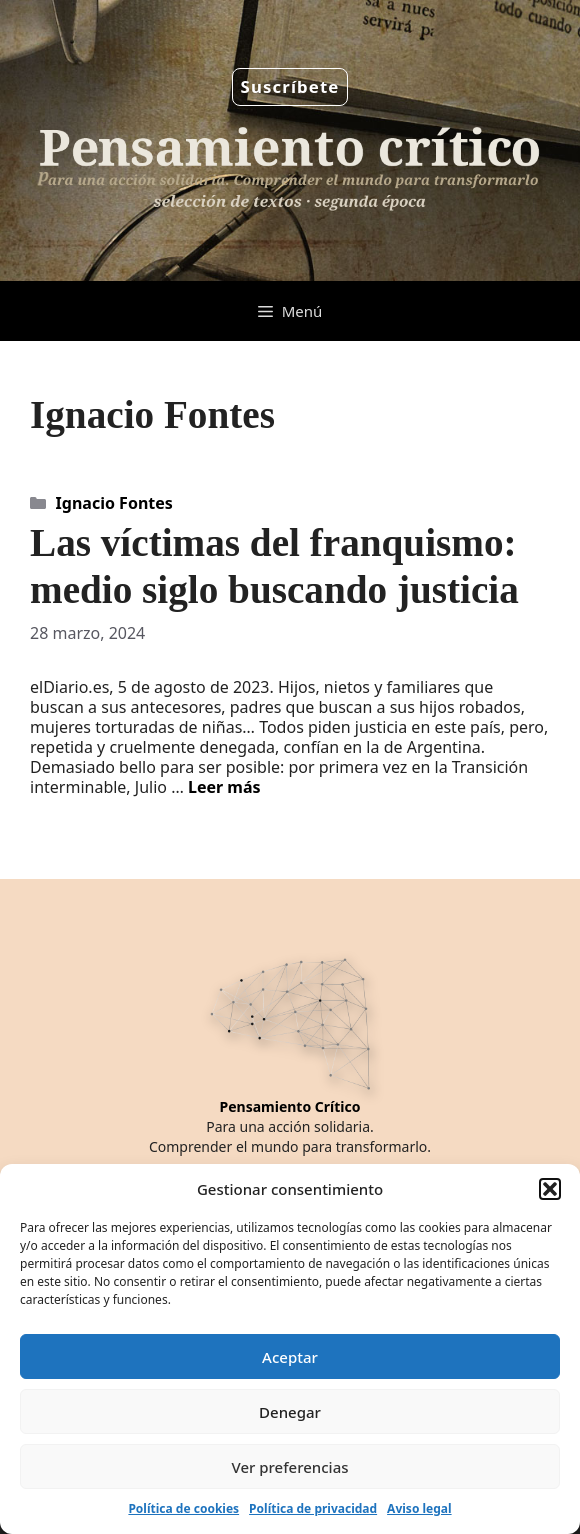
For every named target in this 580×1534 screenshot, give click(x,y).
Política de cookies (183, 1508)
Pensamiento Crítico (290, 1106)
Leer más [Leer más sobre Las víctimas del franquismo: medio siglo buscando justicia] (224, 787)
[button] (550, 1189)
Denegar (290, 1412)
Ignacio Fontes (114, 503)
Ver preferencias (289, 1467)
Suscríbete (290, 86)
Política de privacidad (313, 1508)
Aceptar (290, 1357)
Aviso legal (419, 1508)
